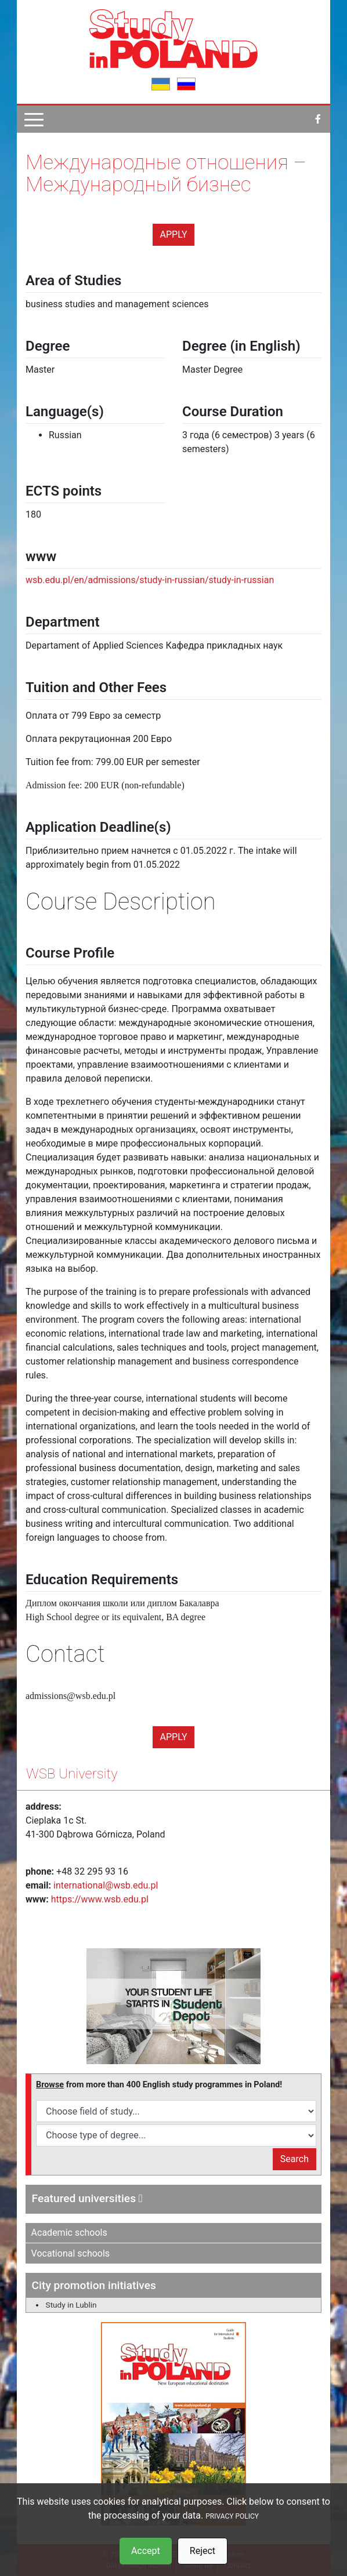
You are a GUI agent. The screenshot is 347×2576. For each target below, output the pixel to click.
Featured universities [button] (87, 2198)
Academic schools (69, 2232)
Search (294, 2158)
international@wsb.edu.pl (105, 1885)
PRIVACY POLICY (232, 2516)
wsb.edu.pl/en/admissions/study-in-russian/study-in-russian (150, 579)
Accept (145, 2550)
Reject (202, 2550)
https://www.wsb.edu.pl (100, 1899)
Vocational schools (70, 2253)
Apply (173, 234)
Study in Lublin (71, 2304)
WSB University (72, 1774)
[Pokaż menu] (34, 119)
